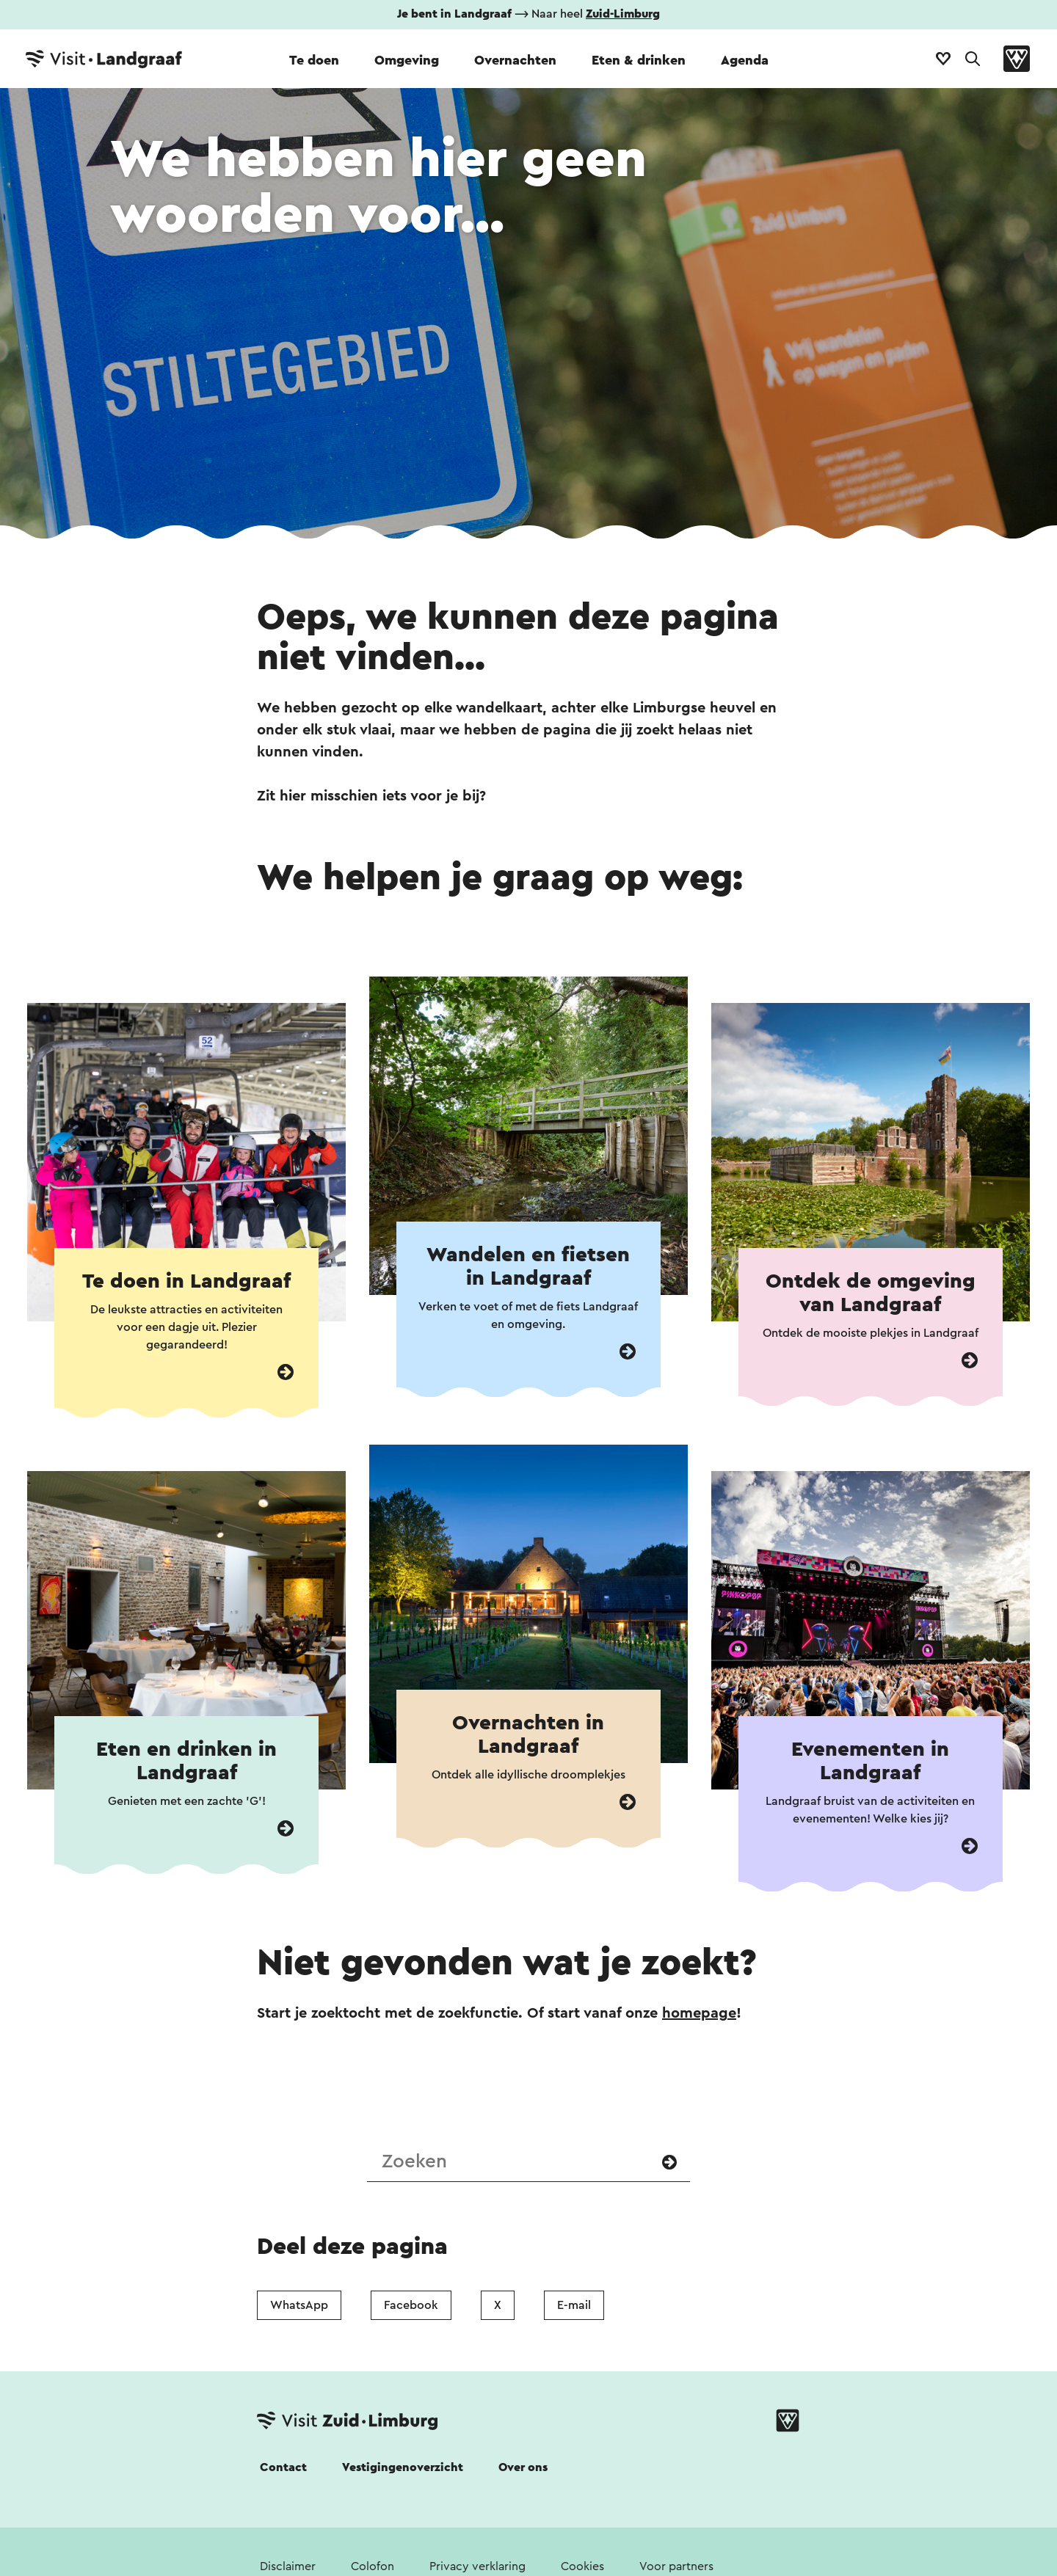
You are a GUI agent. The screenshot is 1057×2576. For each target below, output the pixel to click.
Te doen (314, 60)
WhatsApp (299, 2305)
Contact (283, 2467)
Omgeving (406, 60)
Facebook (411, 2305)
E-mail (574, 2305)
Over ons (523, 2467)
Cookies (582, 2566)
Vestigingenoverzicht (402, 2467)
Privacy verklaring (477, 2566)
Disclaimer (288, 2566)
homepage (699, 2013)
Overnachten (515, 60)
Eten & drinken (639, 60)
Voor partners (676, 2566)
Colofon (372, 2566)
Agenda (745, 60)
